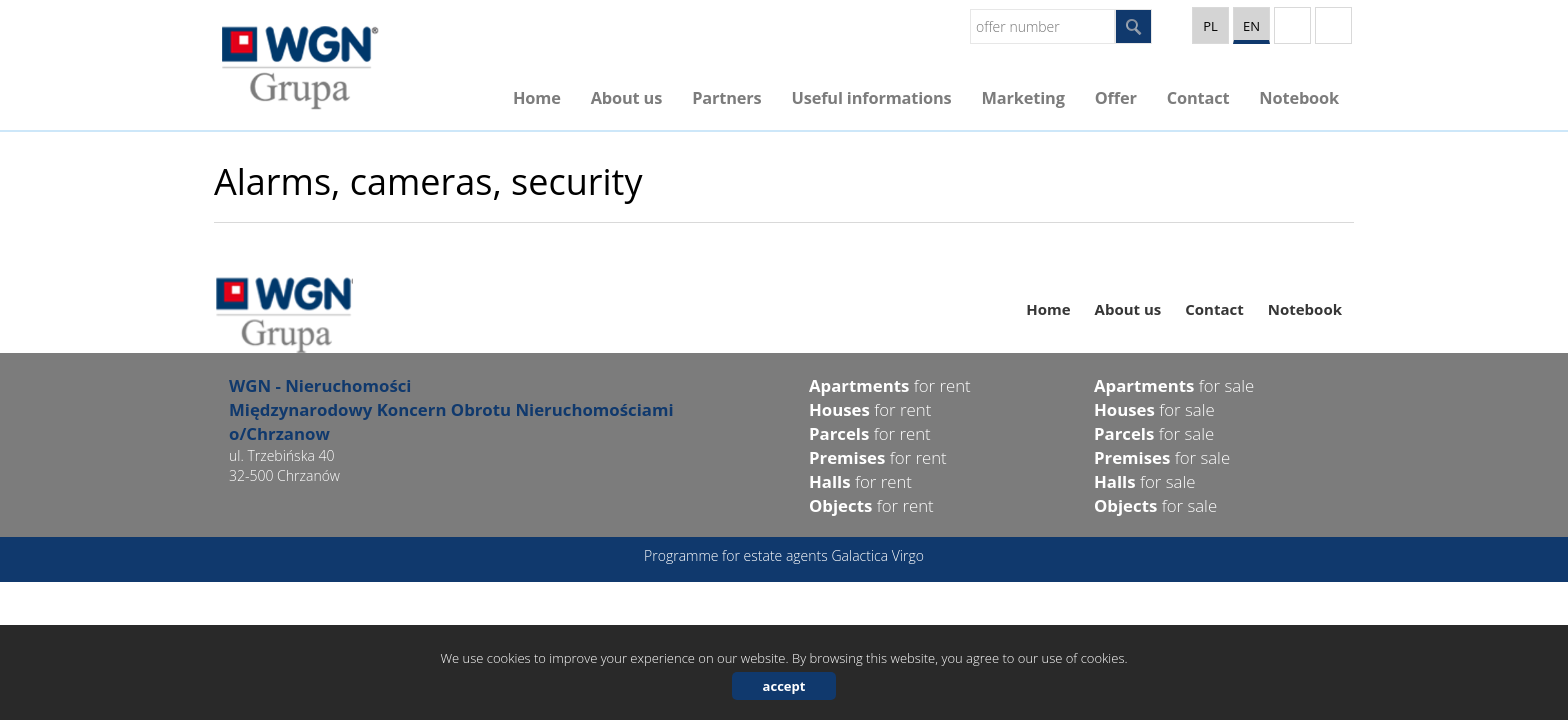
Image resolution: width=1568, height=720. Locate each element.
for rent (890, 385)
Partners (726, 98)
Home (537, 98)
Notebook (1299, 98)
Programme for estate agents (737, 555)
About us (626, 98)
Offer (1116, 98)
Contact (1198, 98)
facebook (1333, 25)
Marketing (1023, 98)
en (1251, 26)
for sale (1174, 385)
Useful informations (871, 98)
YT (1292, 25)
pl (1210, 26)
